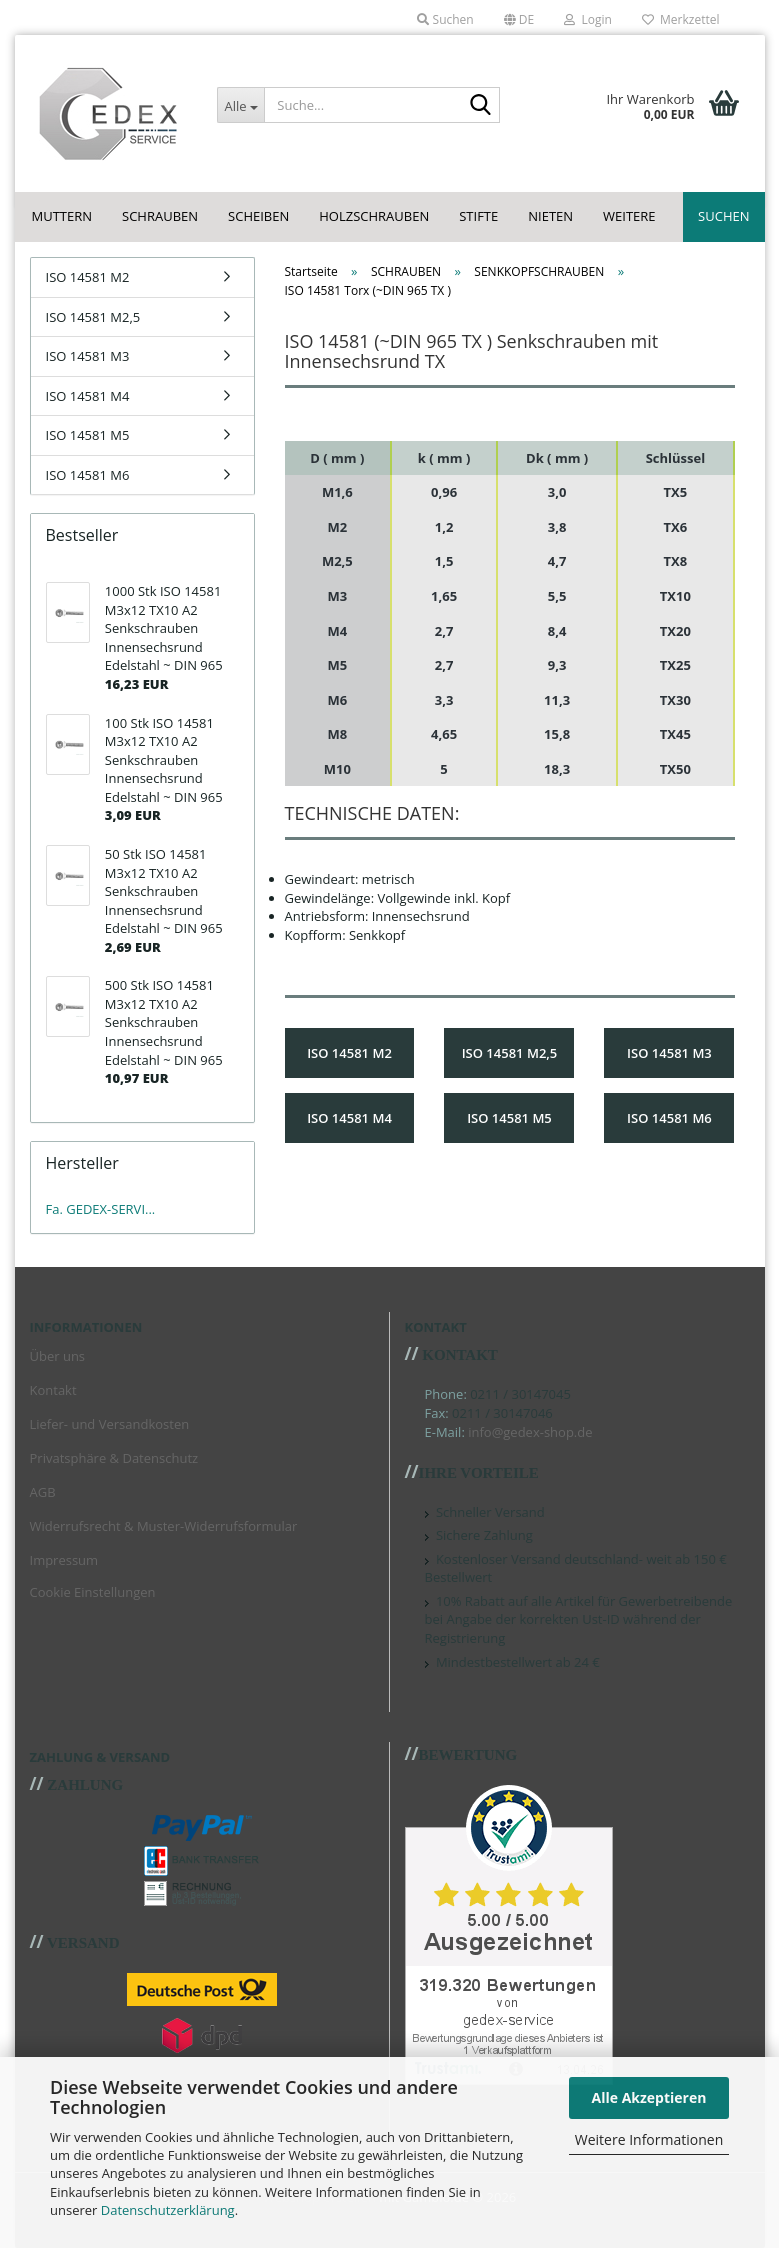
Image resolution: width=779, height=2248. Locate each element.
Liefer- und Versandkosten (110, 1424)
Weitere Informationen (649, 2139)
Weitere (629, 216)
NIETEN (550, 216)
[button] (519, 20)
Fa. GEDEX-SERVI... (101, 1209)
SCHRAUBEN (160, 216)
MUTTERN (62, 216)
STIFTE (478, 216)
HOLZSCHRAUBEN (374, 216)
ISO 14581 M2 (88, 277)
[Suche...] (240, 105)
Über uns (58, 1356)
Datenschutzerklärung (168, 2210)
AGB (43, 1492)
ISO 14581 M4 (88, 396)
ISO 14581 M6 (88, 475)
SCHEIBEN (258, 216)
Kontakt (53, 1390)
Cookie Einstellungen (93, 1592)
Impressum (64, 1560)
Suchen (723, 216)
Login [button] (588, 19)
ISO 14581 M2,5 (93, 317)
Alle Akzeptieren (649, 2097)
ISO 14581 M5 (88, 435)
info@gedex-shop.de (530, 1432)
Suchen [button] (445, 19)
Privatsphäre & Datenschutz (114, 1458)
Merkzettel (681, 19)
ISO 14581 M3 (88, 356)
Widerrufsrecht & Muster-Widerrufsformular (164, 1526)
